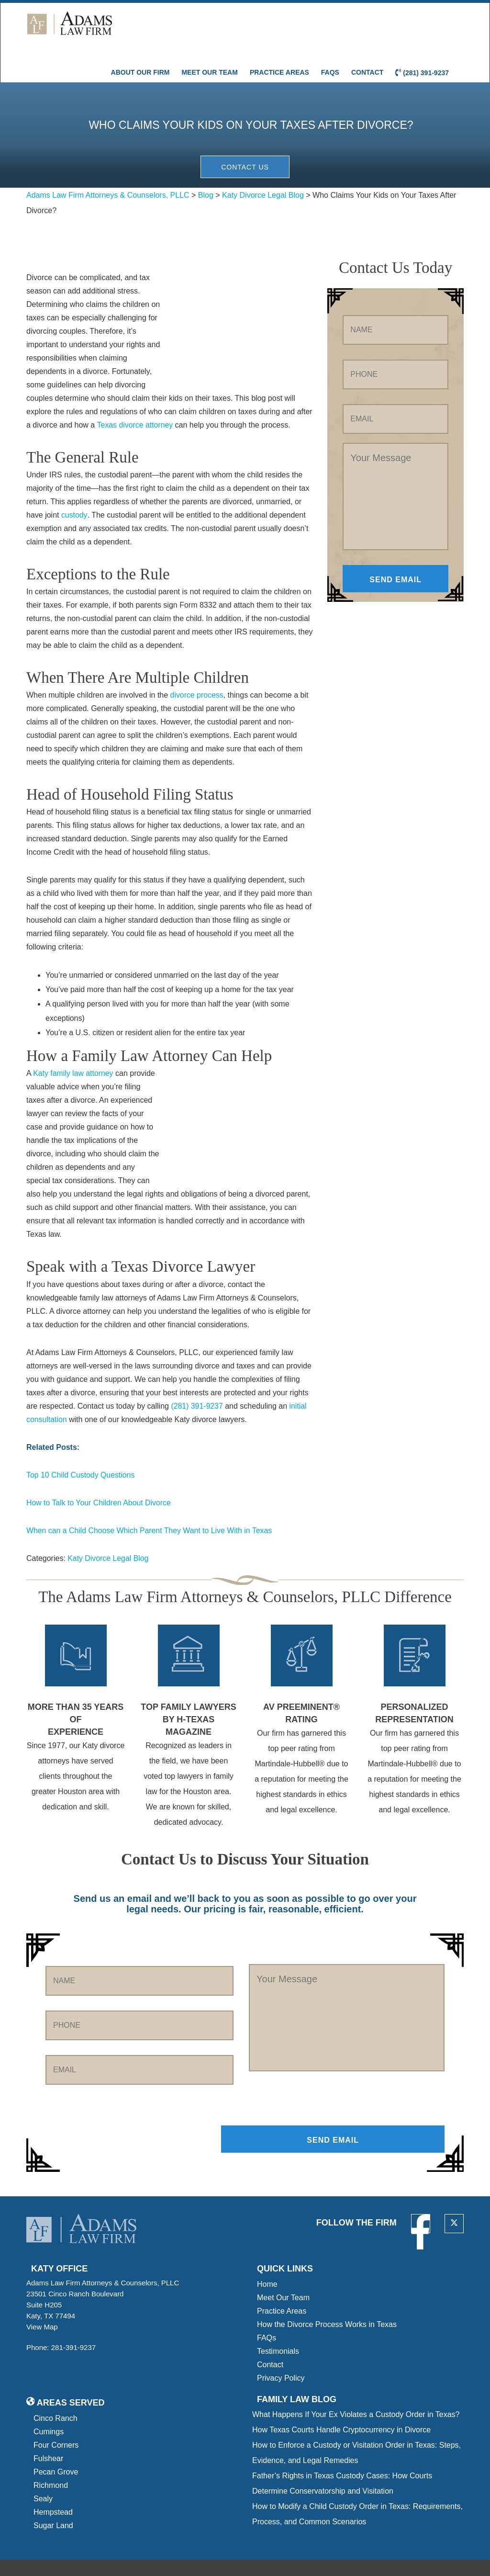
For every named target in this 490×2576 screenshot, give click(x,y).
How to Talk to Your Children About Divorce (99, 1468)
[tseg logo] (423, 2550)
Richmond (50, 2452)
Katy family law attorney (73, 1039)
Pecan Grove (55, 2438)
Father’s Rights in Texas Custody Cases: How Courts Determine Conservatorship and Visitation (342, 2450)
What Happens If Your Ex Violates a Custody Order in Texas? (355, 2381)
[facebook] (420, 2190)
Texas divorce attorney (135, 390)
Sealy (43, 2465)
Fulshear (48, 2425)
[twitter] (454, 2190)
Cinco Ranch (55, 2385)
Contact (367, 31)
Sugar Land (53, 2492)
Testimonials (278, 2318)
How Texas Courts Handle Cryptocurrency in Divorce (341, 2396)
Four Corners (55, 2411)
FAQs (330, 31)
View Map (44, 2293)
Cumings (48, 2398)
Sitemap (111, 2561)
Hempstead (53, 2478)
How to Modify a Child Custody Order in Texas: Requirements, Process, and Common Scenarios (357, 2480)
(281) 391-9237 (422, 32)
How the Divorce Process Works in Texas (327, 2291)
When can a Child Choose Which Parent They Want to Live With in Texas (150, 1495)
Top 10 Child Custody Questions (81, 1440)
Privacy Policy (281, 2344)
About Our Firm (140, 31)
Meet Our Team (209, 31)
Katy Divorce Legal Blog (108, 1523)
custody (74, 480)
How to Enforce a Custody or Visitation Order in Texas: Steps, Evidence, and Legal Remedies (356, 2419)
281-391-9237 (73, 2314)
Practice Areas (279, 31)
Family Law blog (296, 2366)
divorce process (197, 660)
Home (267, 2251)
